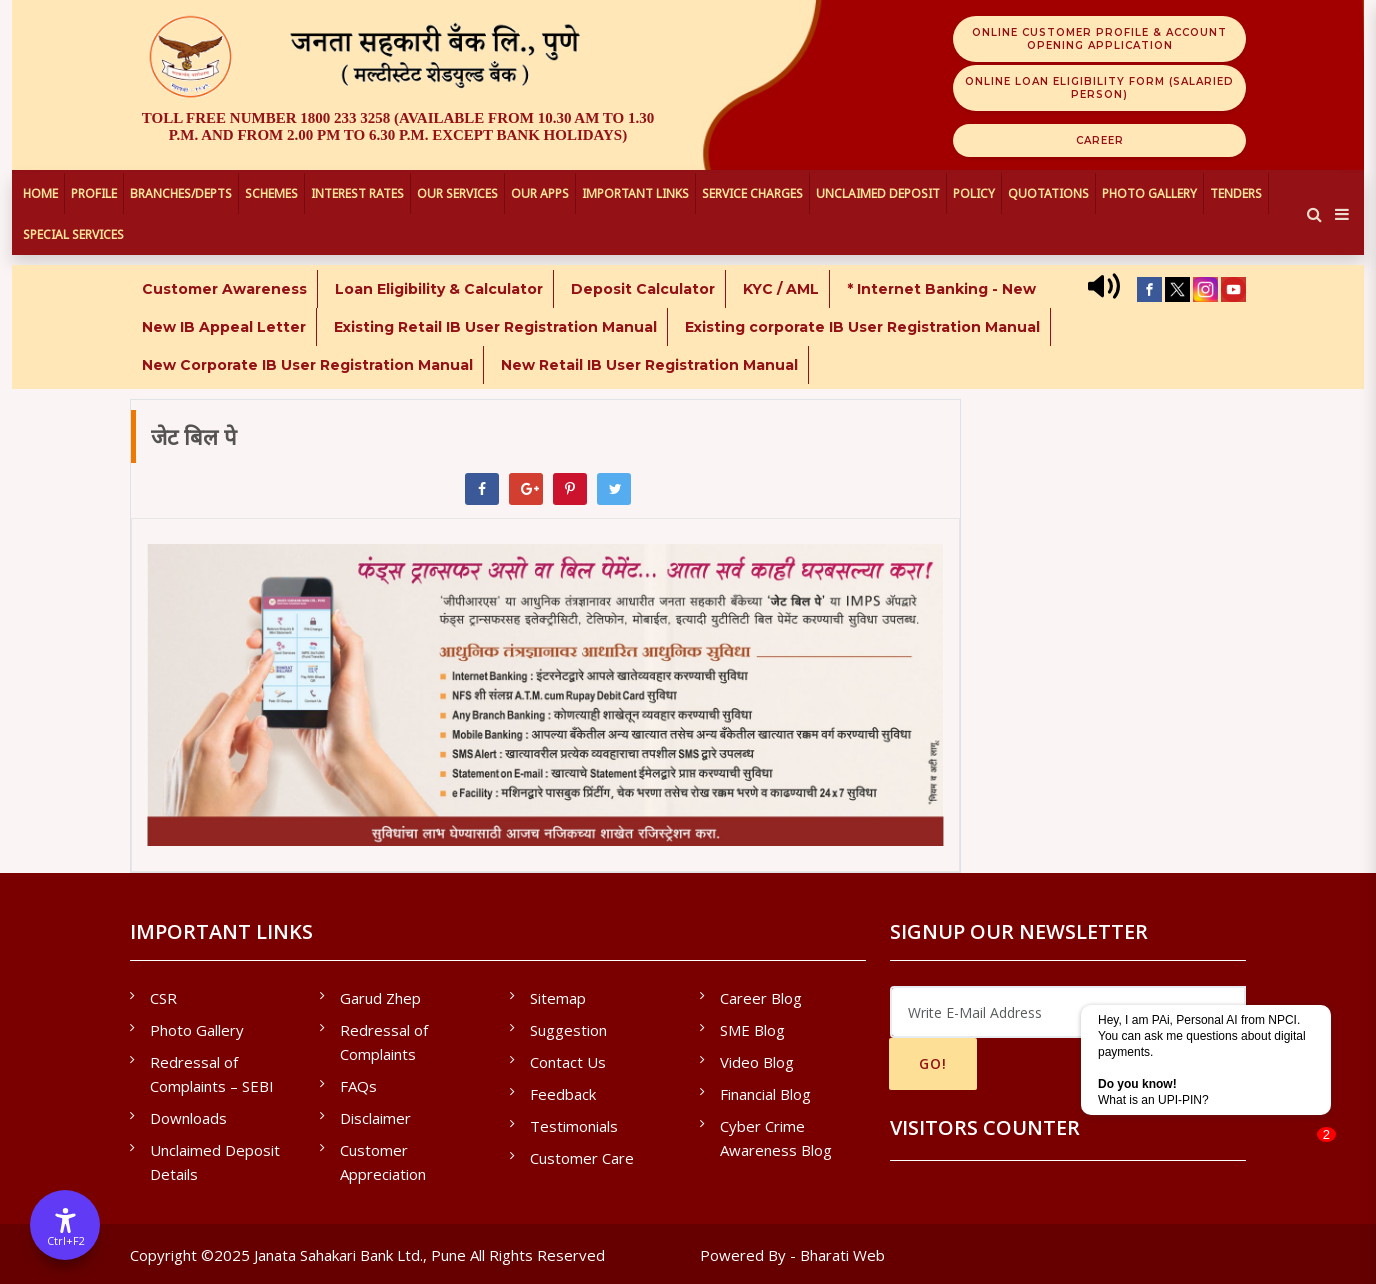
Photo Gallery (1149, 193)
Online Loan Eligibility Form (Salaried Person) (1099, 88)
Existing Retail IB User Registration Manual (495, 327)
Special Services (73, 234)
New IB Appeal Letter (224, 327)
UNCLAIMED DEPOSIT (878, 193)
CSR (163, 998)
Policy (974, 193)
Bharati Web (842, 1255)
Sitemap (558, 998)
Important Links (635, 193)
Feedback (563, 1094)
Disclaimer (375, 1118)
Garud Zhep (380, 998)
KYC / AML (781, 289)
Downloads (188, 1118)
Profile (94, 193)
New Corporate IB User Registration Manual (307, 365)
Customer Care (582, 1158)
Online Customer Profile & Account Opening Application (1099, 39)
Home (40, 193)
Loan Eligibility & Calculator (439, 289)
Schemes (271, 193)
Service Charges (752, 193)
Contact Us (568, 1062)
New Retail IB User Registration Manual (649, 365)
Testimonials (574, 1126)
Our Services (457, 193)
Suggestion (568, 1030)
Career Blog (761, 998)
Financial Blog (765, 1094)
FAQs (358, 1086)
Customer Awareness (224, 289)
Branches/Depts (181, 193)
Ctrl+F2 (66, 1240)
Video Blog (757, 1062)
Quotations (1048, 193)
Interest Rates (357, 193)
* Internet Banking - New (941, 289)
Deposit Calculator (643, 289)
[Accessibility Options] (65, 1225)
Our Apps (540, 193)
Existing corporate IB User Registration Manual (862, 327)
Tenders (1236, 193)
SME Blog (752, 1030)
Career (1100, 140)
